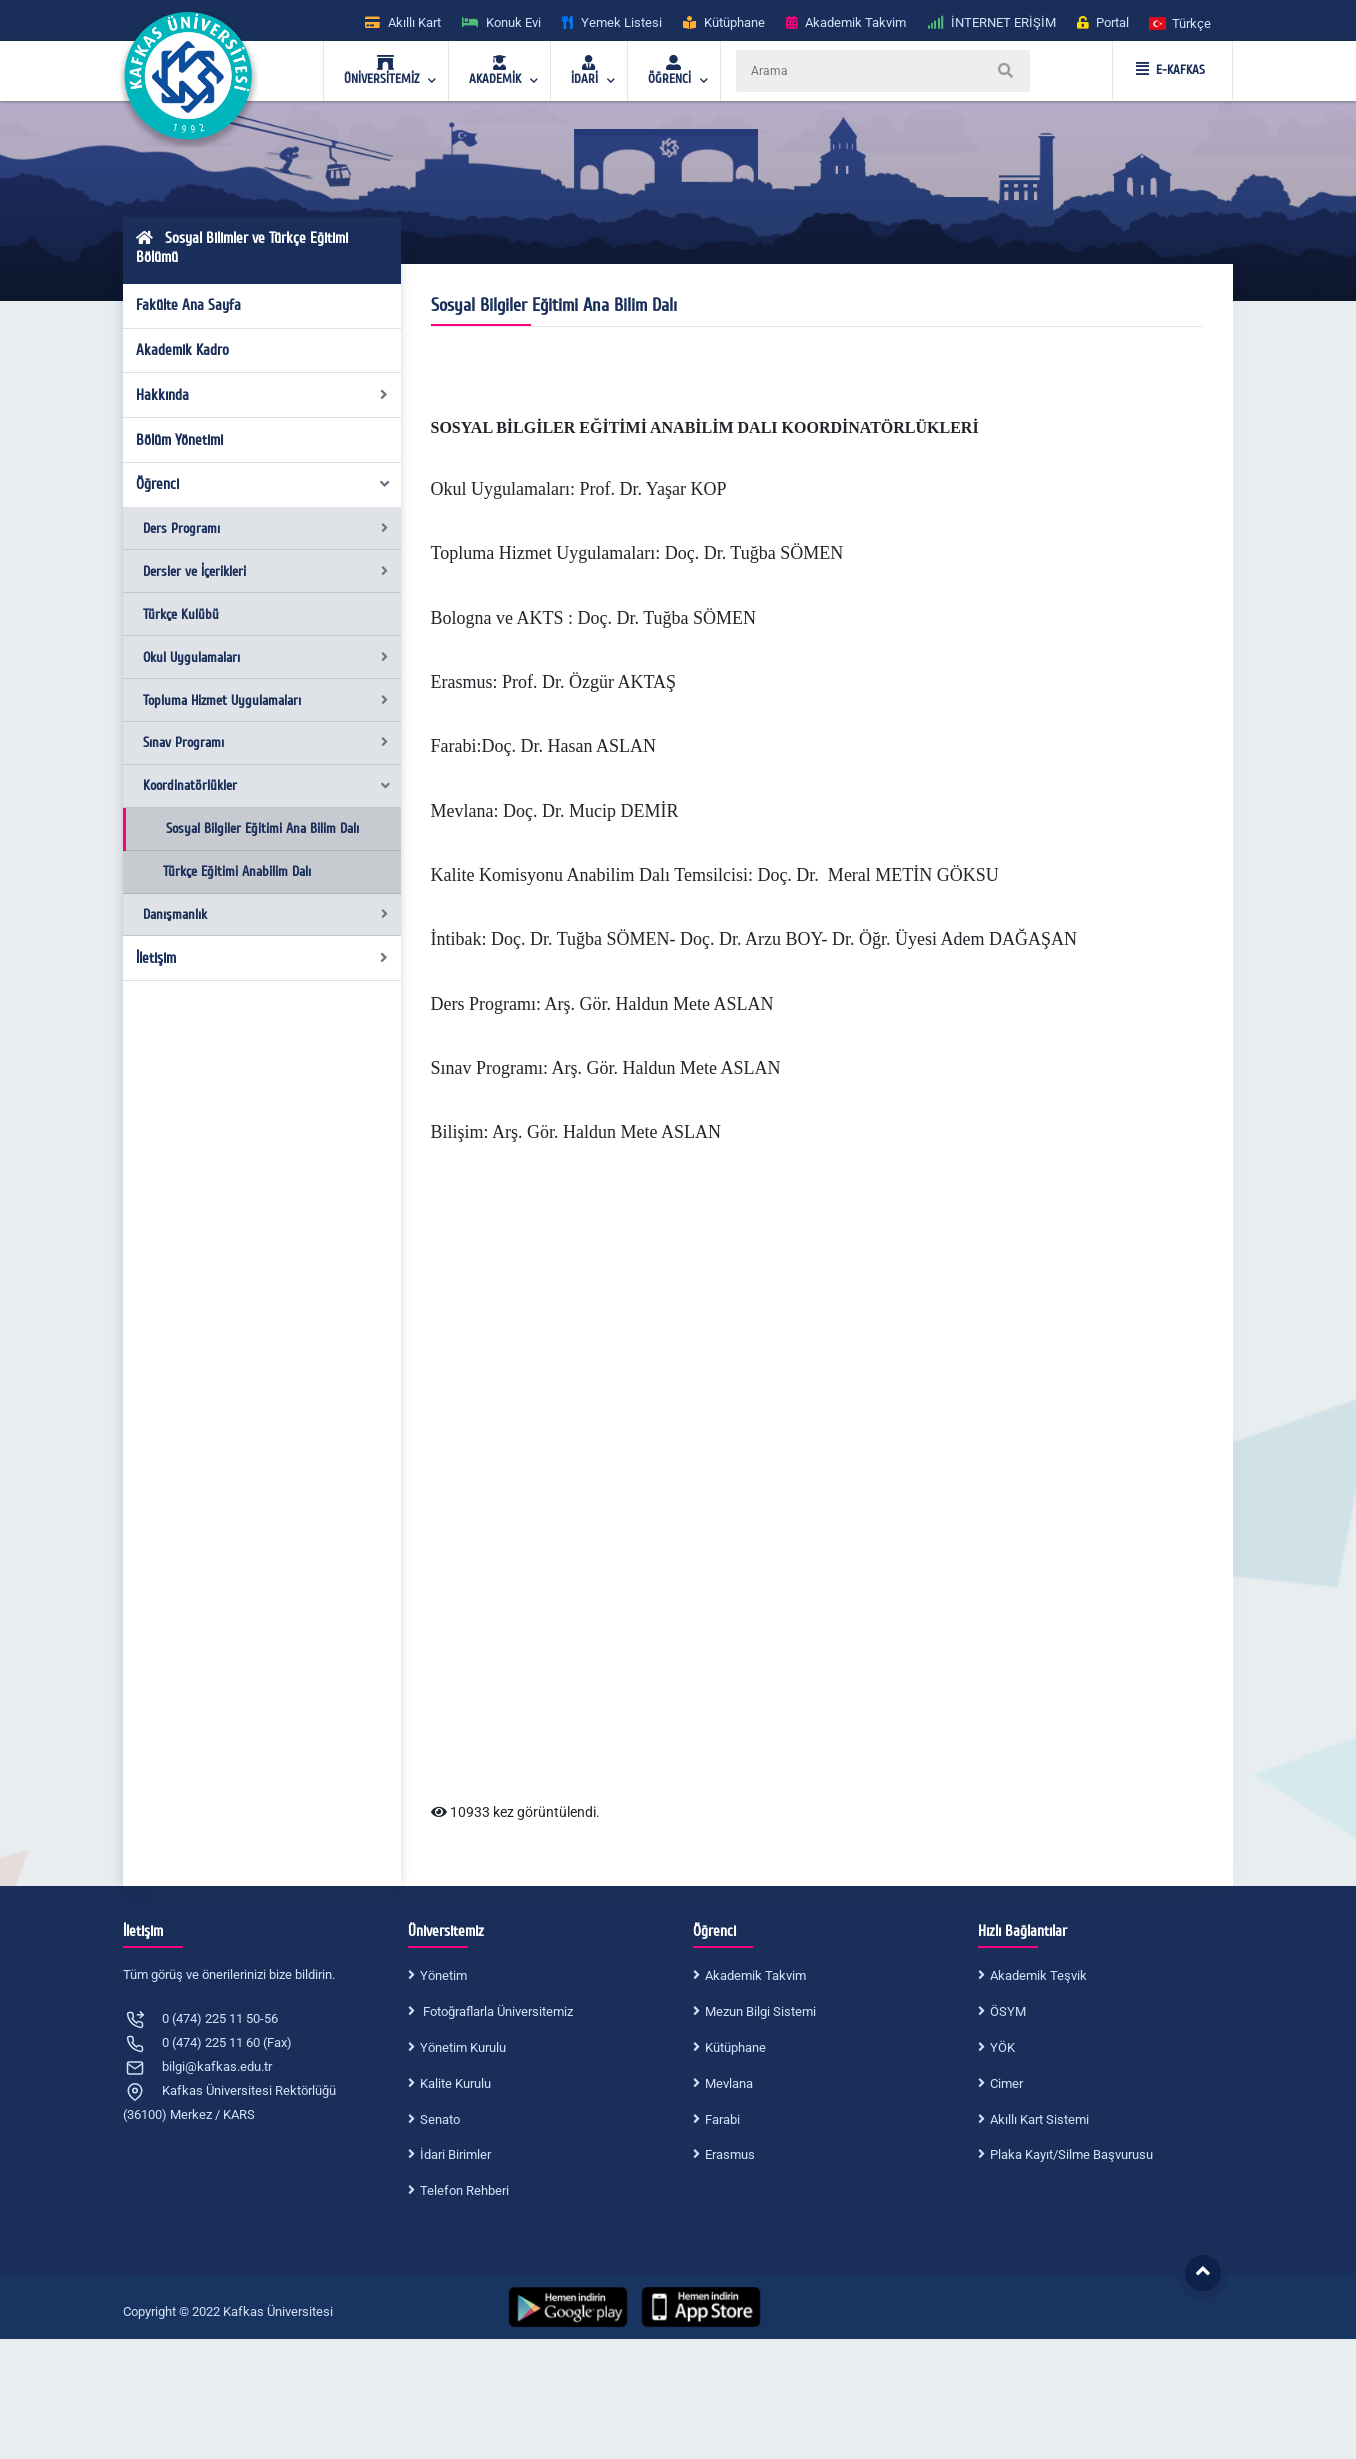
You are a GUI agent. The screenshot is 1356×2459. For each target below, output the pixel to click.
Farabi (722, 2119)
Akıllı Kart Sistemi (1039, 2119)
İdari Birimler (455, 2154)
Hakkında (262, 395)
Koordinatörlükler (267, 785)
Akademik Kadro (182, 350)
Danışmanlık (265, 914)
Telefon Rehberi (464, 2190)
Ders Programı (265, 528)
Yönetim (443, 1975)
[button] (1181, 22)
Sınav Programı (265, 742)
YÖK (1002, 2047)
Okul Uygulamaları (265, 657)
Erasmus (730, 2154)
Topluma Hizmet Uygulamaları (265, 700)
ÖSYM (1008, 2011)
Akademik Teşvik (1038, 1975)
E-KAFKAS (1170, 70)
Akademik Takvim (755, 1975)
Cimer (1006, 2083)
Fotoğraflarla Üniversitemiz (496, 2011)
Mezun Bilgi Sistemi (760, 2011)
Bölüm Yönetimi (179, 440)
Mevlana (729, 2083)
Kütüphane (735, 2047)
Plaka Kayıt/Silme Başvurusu (1071, 2154)
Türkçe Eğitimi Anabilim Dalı (237, 871)
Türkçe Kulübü (181, 614)
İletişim (262, 958)
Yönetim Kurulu (463, 2047)
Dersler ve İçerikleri (265, 571)
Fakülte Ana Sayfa (188, 305)
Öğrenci (264, 484)
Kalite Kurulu (455, 2083)
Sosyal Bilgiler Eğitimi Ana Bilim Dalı (262, 828)
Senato (440, 2119)
